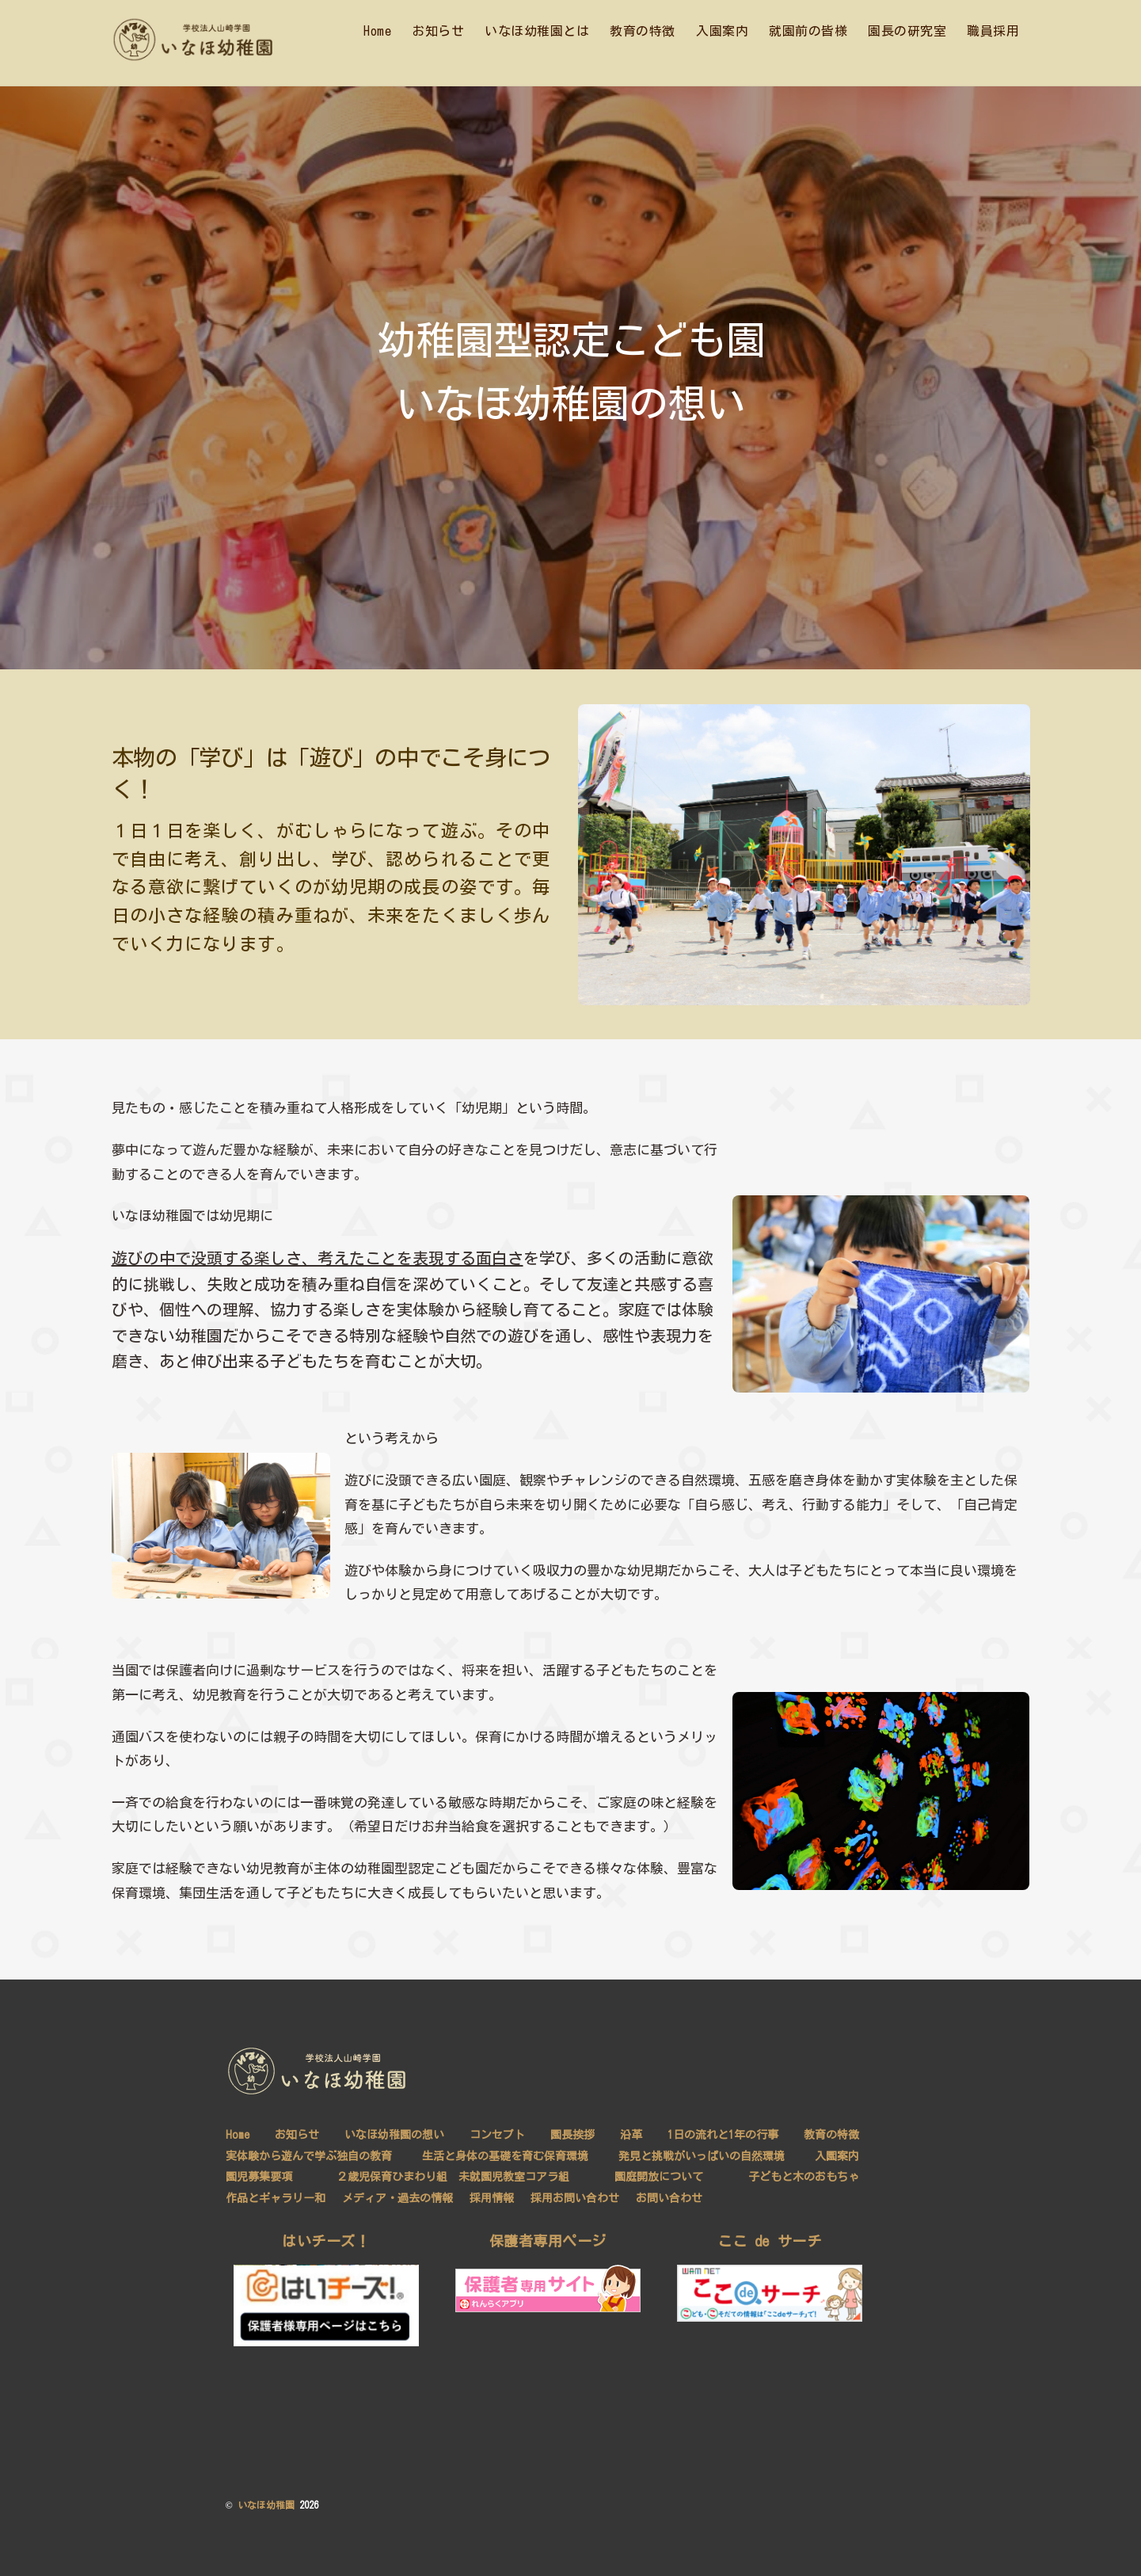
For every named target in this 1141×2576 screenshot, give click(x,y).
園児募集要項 (259, 2176)
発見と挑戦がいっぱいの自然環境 (701, 2155)
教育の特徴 (642, 31)
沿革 (630, 2134)
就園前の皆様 (808, 31)
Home (377, 31)
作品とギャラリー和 (275, 2197)
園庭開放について (658, 2176)
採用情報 (492, 2197)
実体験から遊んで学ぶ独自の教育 (309, 2155)
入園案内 (722, 31)
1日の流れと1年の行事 (722, 2134)
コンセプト (497, 2134)
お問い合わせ (670, 2197)
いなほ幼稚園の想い (394, 2134)
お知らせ (438, 31)
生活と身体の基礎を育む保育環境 (505, 2155)
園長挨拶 (572, 2134)
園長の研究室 (907, 31)
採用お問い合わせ (575, 2197)
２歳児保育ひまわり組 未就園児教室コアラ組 (453, 2176)
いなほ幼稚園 (266, 2504)
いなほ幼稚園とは (537, 31)
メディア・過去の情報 (397, 2197)
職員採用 (993, 31)
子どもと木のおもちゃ (802, 2176)
